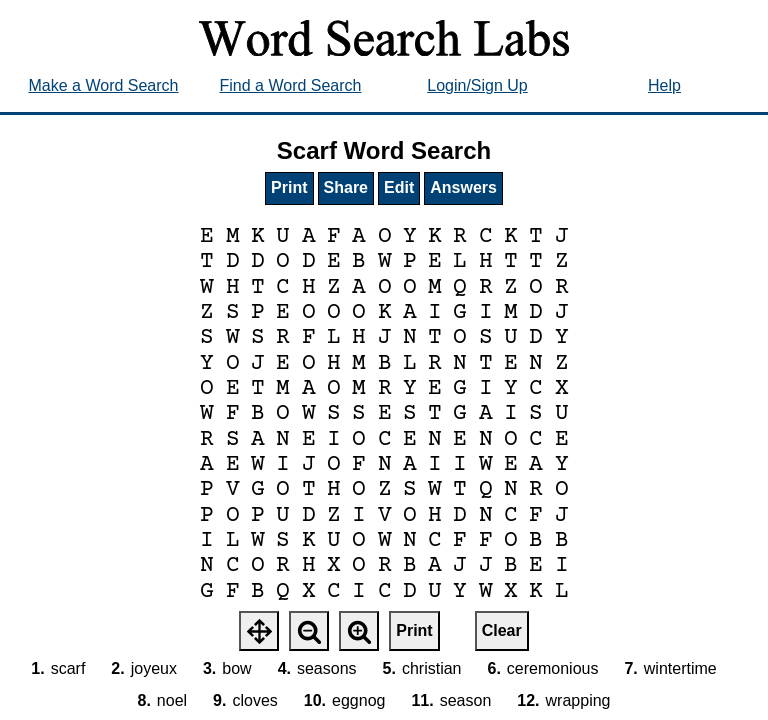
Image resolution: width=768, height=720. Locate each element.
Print (289, 187)
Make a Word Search (104, 85)
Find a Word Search (291, 85)
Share (346, 187)
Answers (463, 187)
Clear (502, 630)
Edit (399, 187)
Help (664, 85)
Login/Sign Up (477, 85)
